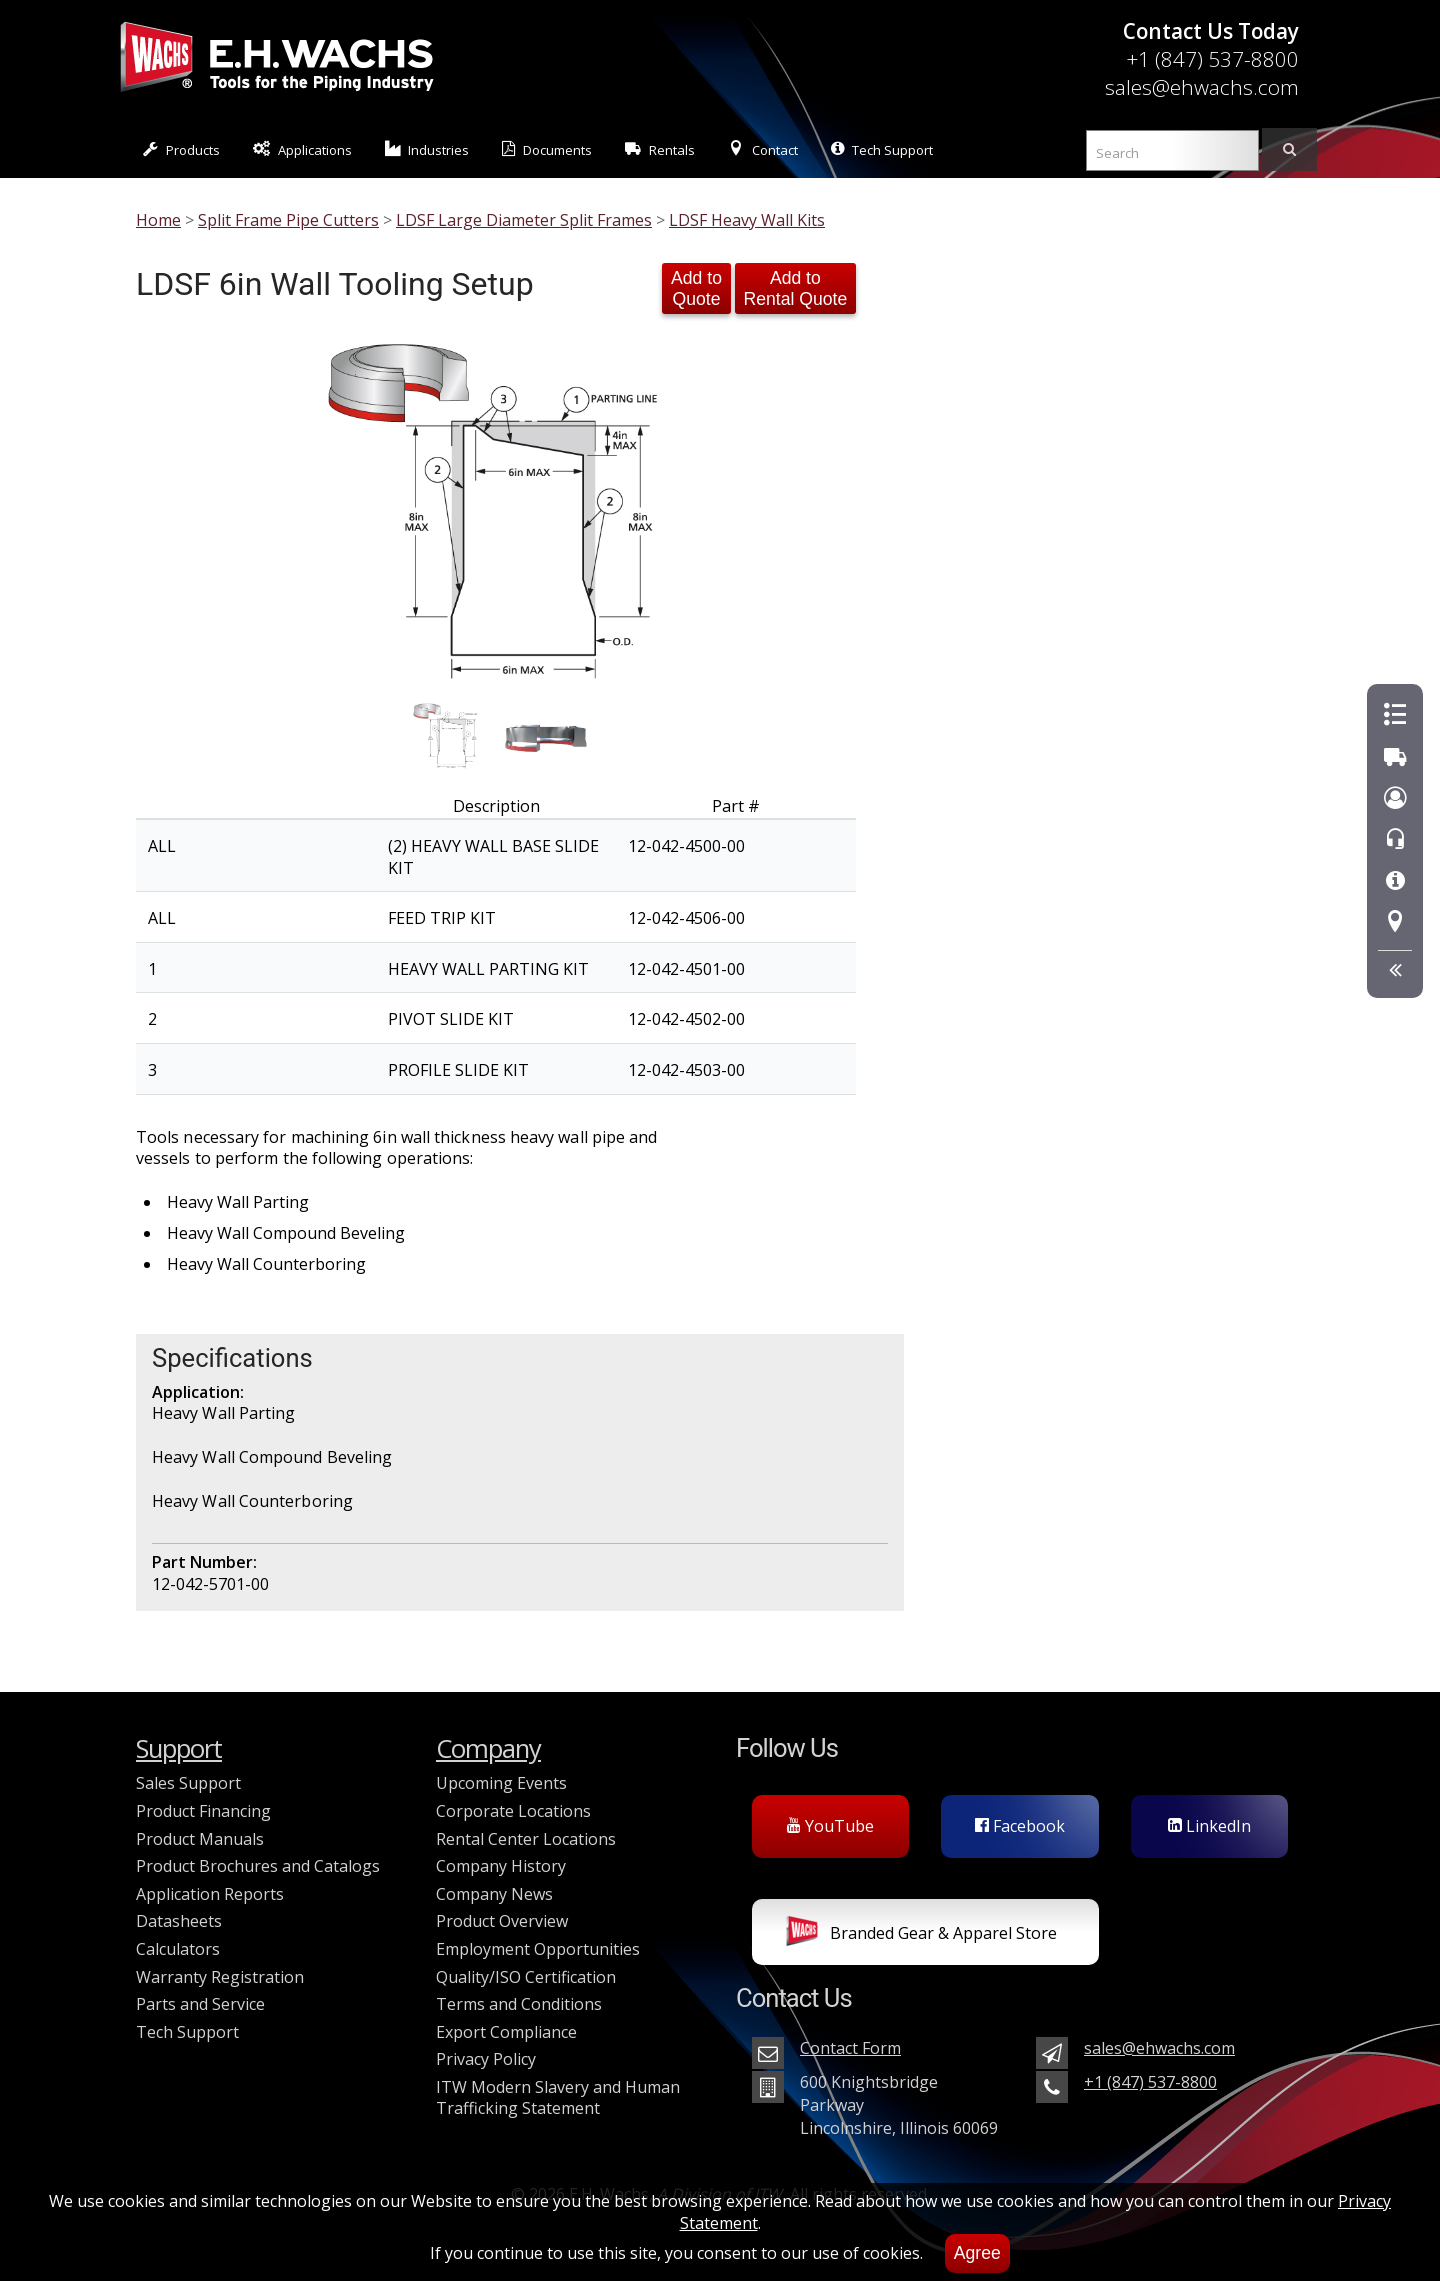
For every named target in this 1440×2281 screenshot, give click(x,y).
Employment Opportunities (538, 1949)
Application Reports (210, 1894)
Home (158, 220)
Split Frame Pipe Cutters (288, 220)
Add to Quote (696, 288)
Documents (547, 149)
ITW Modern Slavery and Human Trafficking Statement (558, 2098)
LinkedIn (1209, 1826)
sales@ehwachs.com (1202, 87)
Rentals (660, 149)
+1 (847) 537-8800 (1212, 59)
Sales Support (188, 1783)
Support (179, 1748)
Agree (977, 2253)
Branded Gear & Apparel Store (921, 1935)
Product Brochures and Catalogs (258, 1866)
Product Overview (502, 1921)
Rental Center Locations (526, 1839)
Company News (494, 1894)
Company (488, 1748)
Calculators (178, 1949)
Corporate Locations (513, 1811)
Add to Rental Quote (796, 288)
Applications (302, 149)
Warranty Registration (220, 1977)
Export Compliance (506, 2032)
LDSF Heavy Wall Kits (747, 220)
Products (181, 149)
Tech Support (882, 149)
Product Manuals (200, 1839)
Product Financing (203, 1811)
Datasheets (179, 1921)
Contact (763, 149)
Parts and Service (200, 2004)
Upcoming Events (501, 1783)
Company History (501, 1866)
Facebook (1020, 1826)
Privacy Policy (486, 2059)
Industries (427, 149)
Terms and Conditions (519, 2004)
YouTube (830, 1826)
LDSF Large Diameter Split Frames (524, 220)
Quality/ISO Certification (526, 1977)
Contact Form (850, 2048)
